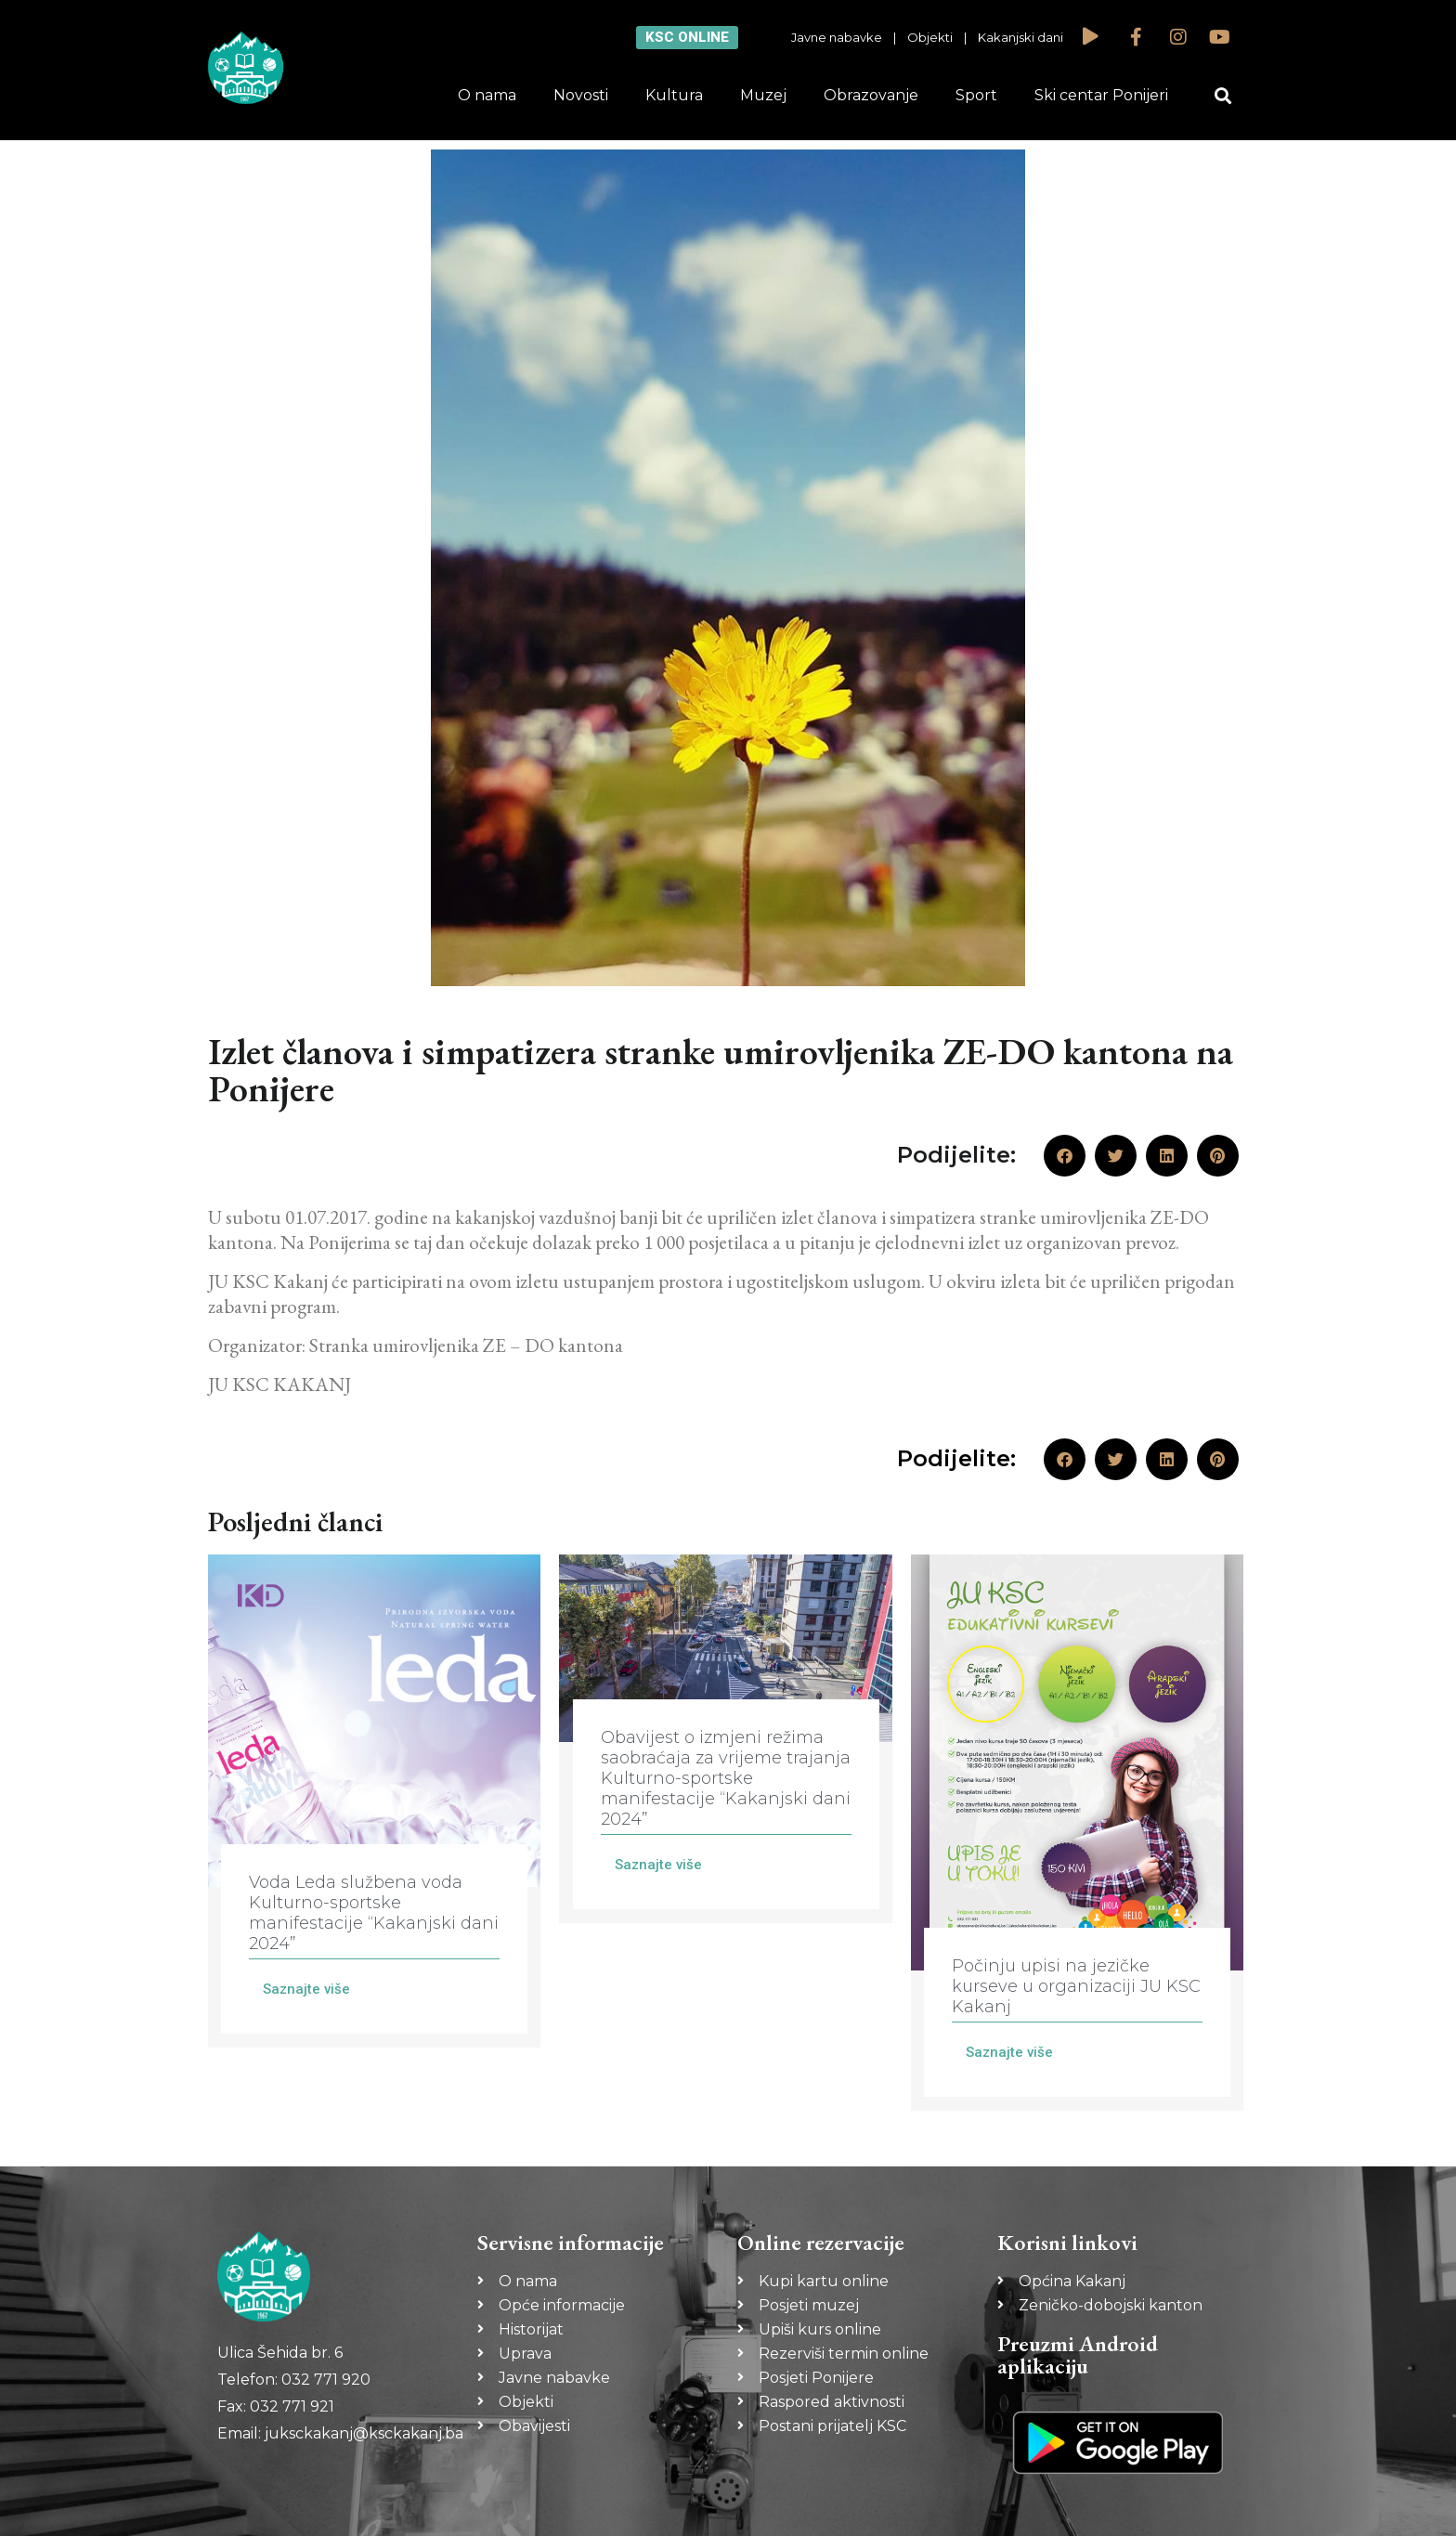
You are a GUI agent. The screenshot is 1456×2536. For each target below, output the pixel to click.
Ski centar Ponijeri (1101, 95)
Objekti (930, 37)
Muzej (763, 95)
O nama (487, 95)
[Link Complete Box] (374, 1801)
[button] (1223, 96)
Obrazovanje (871, 95)
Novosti (580, 95)
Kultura (674, 95)
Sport (976, 95)
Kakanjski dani (1020, 37)
